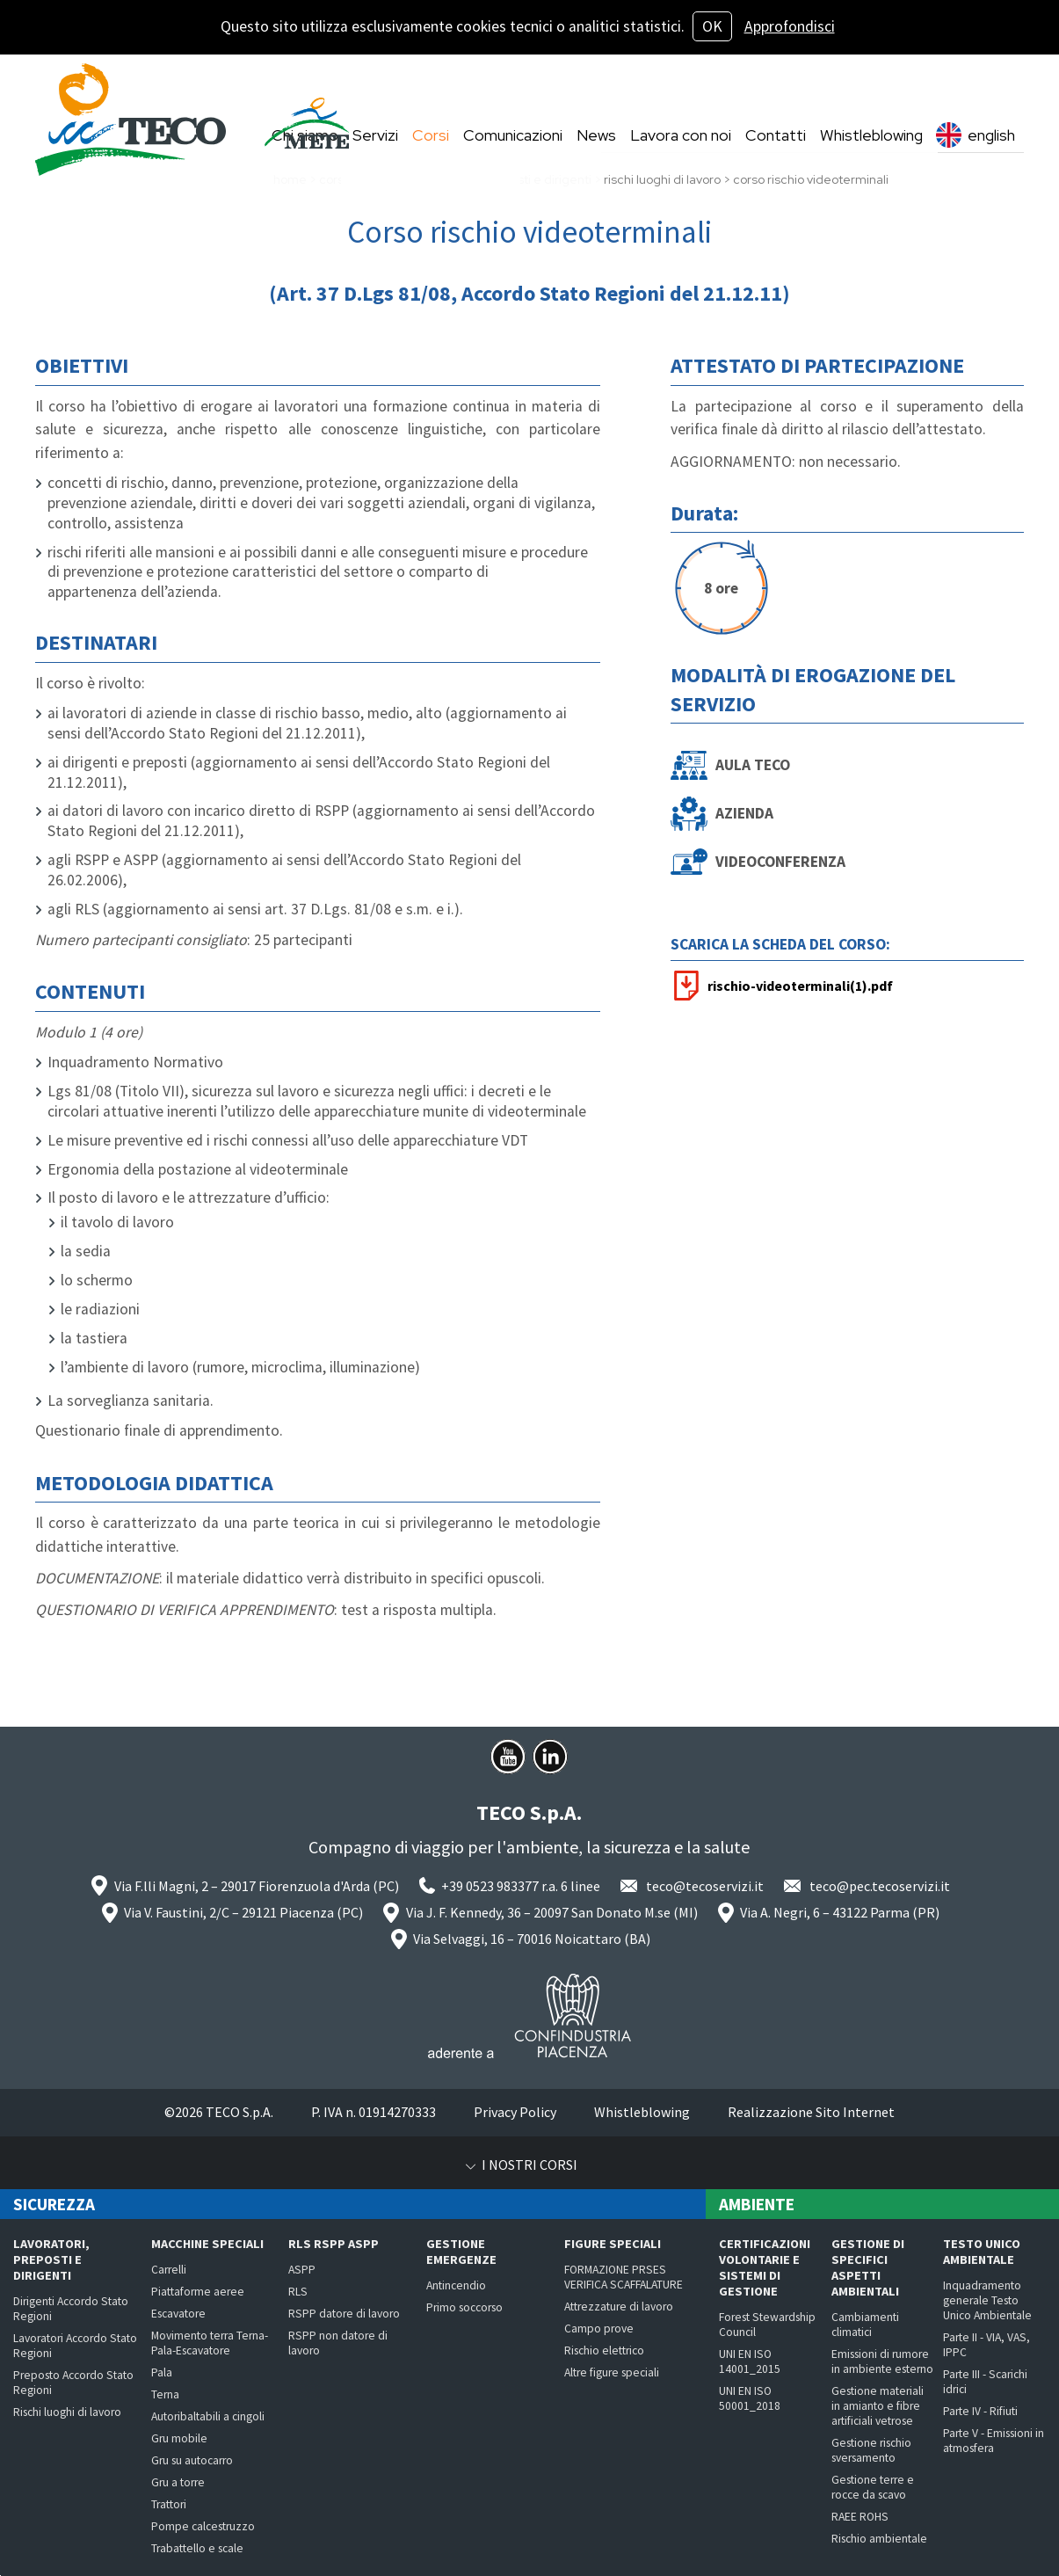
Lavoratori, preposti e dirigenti (51, 2259)
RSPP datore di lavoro (344, 2313)
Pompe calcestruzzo (203, 2526)
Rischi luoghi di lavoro (67, 2412)
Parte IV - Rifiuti (980, 2411)
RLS (298, 2291)
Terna (165, 2394)
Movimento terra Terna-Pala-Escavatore (209, 2343)
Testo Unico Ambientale (981, 2251)
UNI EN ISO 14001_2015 (749, 2361)
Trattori (168, 2504)
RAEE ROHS (860, 2516)
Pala (161, 2372)
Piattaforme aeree (197, 2291)
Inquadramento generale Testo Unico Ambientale (987, 2300)
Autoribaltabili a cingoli (208, 2416)
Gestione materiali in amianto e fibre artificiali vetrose (877, 2405)
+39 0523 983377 (490, 1886)
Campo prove (599, 2328)
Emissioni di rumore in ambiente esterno (882, 2361)
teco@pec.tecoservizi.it (879, 1886)
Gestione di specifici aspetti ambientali (867, 2267)
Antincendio (456, 2285)
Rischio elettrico (604, 2350)
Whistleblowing (642, 2112)
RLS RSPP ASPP (333, 2244)
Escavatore (178, 2313)
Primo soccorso (464, 2307)
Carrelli (168, 2269)
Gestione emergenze (461, 2251)
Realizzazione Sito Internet (811, 2112)
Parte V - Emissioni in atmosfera (993, 2441)
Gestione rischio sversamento (871, 2450)
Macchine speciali (207, 2244)
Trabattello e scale (197, 2548)
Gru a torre (178, 2482)
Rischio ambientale (879, 2538)
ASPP (302, 2269)
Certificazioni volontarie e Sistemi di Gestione (764, 2267)
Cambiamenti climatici (865, 2325)
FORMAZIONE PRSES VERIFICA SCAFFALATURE (623, 2277)
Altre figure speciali (611, 2372)
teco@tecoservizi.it (705, 1886)
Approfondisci (789, 26)
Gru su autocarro (192, 2460)
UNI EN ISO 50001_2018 (749, 2398)
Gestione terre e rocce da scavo (872, 2487)
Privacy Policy (515, 2112)
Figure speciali (612, 2244)
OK (712, 26)
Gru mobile (179, 2438)
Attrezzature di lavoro (618, 2306)
